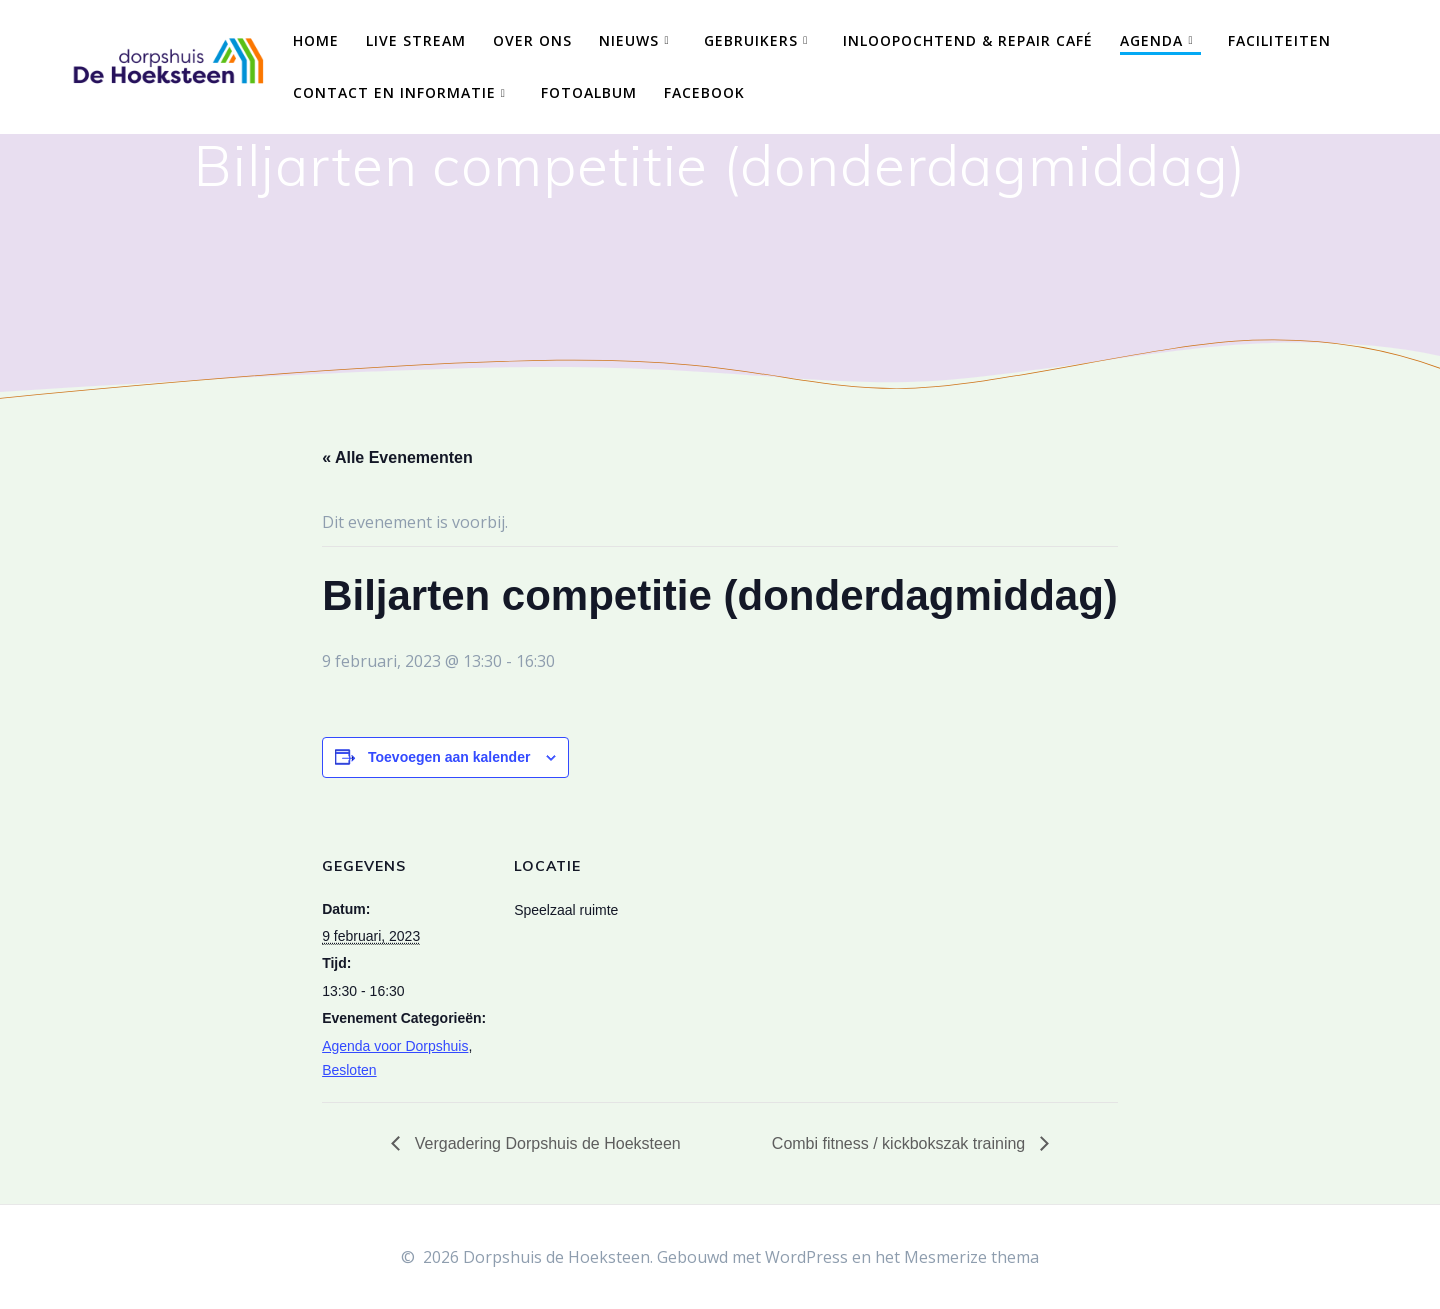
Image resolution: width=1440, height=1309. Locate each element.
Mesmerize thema (971, 1257)
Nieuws (629, 40)
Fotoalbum (589, 92)
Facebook (704, 92)
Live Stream (416, 40)
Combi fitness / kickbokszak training (901, 1143)
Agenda (1151, 40)
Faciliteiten (1279, 40)
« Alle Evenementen (397, 457)
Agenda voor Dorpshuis (395, 1046)
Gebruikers (751, 40)
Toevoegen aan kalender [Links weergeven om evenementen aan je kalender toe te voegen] (449, 757)
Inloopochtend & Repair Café (968, 40)
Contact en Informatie (394, 92)
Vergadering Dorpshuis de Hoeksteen (545, 1143)
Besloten (349, 1070)
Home (316, 40)
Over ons (532, 40)
